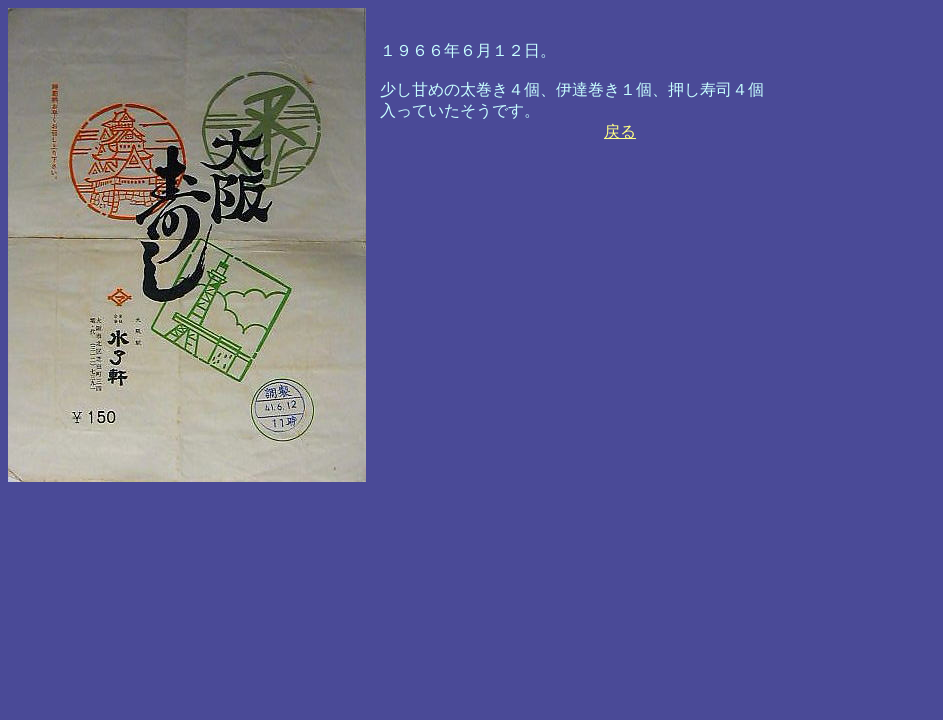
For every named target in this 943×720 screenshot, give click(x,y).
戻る (620, 131)
